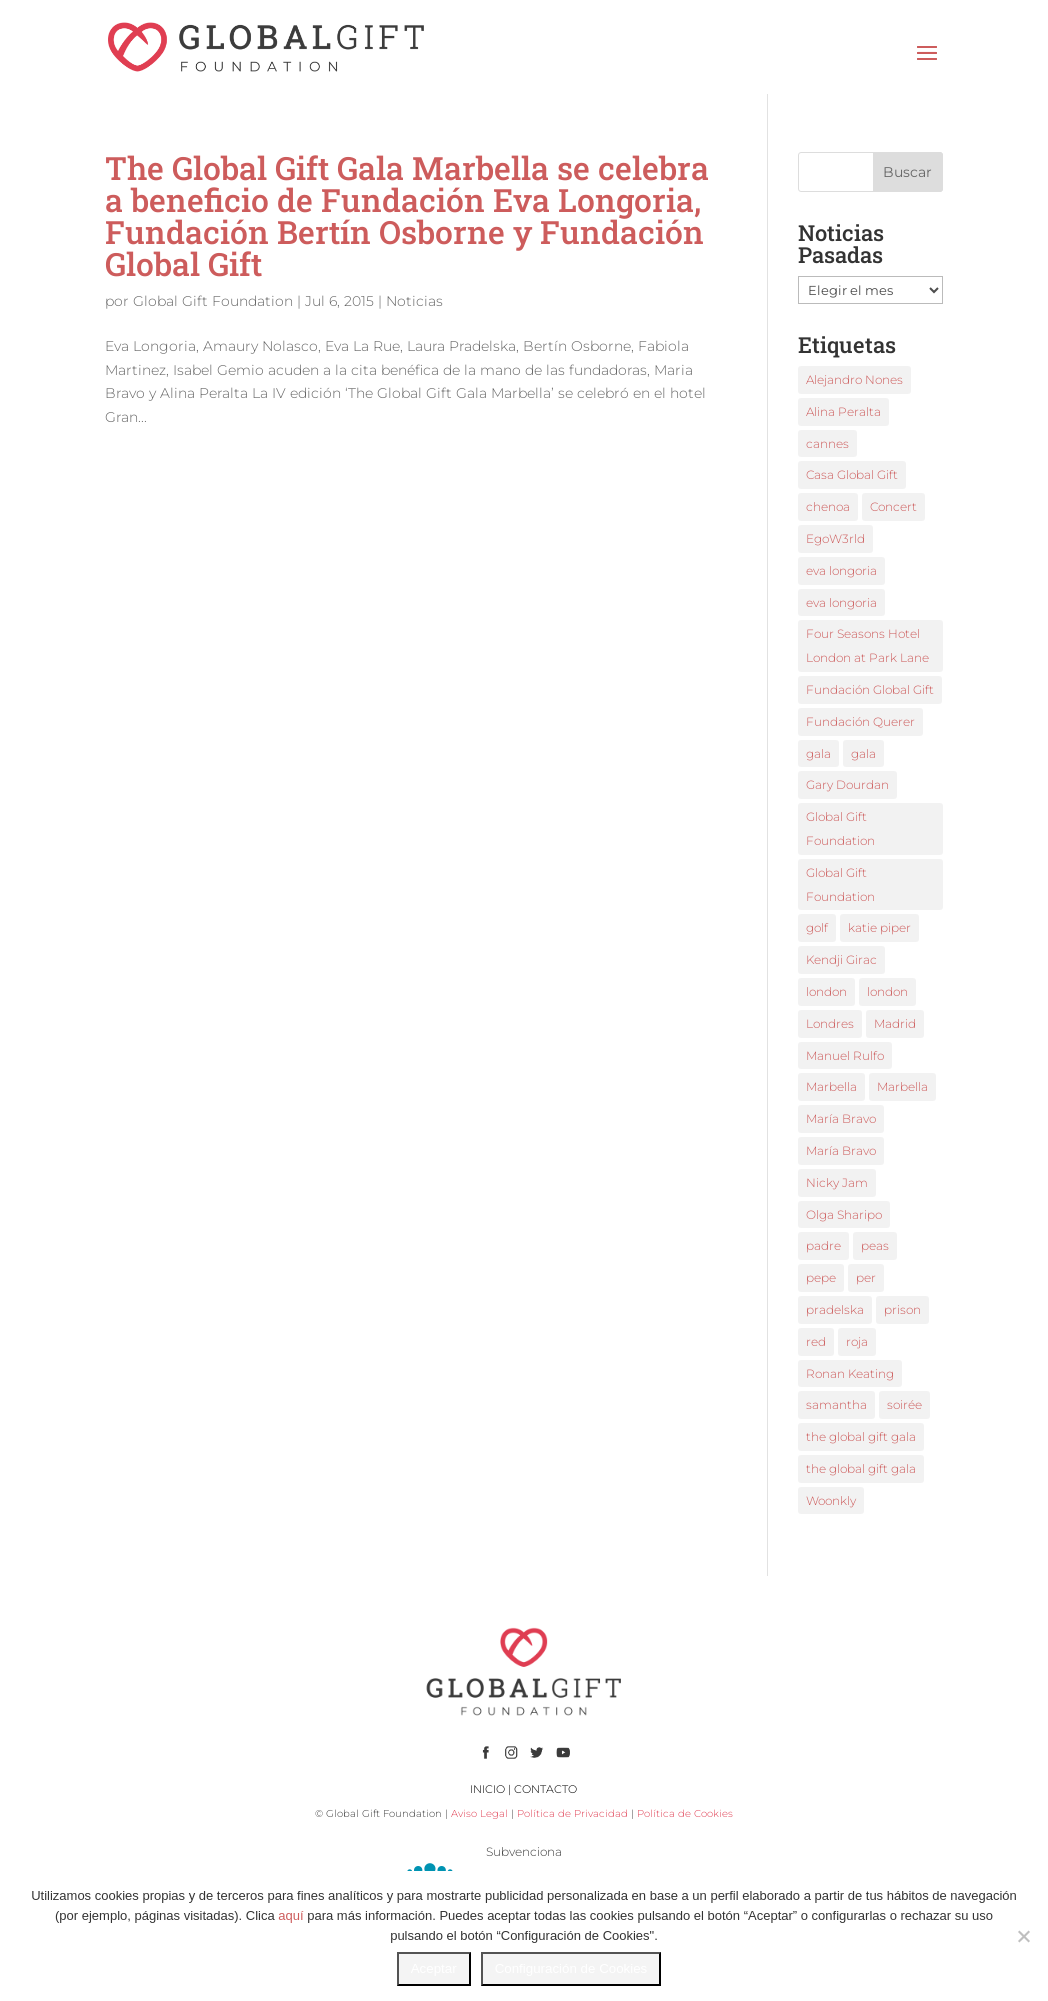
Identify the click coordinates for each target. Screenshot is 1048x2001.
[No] (1023, 1936)
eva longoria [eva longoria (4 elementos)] (841, 602)
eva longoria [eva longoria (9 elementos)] (841, 570)
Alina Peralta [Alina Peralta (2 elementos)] (843, 411)
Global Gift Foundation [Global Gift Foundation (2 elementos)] (840, 828)
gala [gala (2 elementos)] (818, 753)
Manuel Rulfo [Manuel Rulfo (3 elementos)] (845, 1055)
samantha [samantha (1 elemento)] (836, 1404)
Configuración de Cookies (571, 1968)
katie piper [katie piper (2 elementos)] (879, 927)
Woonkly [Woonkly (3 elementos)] (831, 1500)
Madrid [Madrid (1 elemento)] (895, 1023)
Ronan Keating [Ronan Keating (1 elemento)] (850, 1373)
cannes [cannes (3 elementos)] (827, 443)
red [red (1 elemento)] (816, 1341)
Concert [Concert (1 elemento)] (893, 506)
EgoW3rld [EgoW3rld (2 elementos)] (835, 538)
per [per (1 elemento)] (866, 1277)
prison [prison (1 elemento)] (902, 1309)
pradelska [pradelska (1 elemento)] (835, 1309)
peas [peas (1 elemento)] (875, 1245)
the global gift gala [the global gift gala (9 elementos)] (861, 1436)
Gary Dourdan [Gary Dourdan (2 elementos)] (847, 784)
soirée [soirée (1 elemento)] (904, 1404)
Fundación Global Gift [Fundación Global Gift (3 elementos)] (870, 689)
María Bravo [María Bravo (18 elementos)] (841, 1118)
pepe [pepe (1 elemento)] (821, 1277)
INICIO (487, 1789)
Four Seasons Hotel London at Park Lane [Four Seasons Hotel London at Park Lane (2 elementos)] (867, 645)
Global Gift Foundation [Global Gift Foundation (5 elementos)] (840, 884)
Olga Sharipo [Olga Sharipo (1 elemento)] (844, 1214)
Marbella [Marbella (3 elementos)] (831, 1086)
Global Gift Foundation (213, 301)
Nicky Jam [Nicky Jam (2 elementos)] (837, 1182)
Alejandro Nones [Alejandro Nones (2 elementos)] (854, 379)
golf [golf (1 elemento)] (817, 927)
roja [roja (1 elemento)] (857, 1341)
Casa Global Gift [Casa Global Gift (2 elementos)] (852, 474)
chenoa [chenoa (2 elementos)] (828, 506)
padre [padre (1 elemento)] (823, 1245)
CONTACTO (545, 1789)
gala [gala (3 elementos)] (863, 753)
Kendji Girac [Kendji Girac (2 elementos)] (841, 959)
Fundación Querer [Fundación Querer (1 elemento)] (860, 721)
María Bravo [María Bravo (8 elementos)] (841, 1150)
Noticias (414, 301)
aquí (290, 1915)
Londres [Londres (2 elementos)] (830, 1023)
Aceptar (434, 1968)
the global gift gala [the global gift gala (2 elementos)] (861, 1468)
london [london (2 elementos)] (826, 991)
